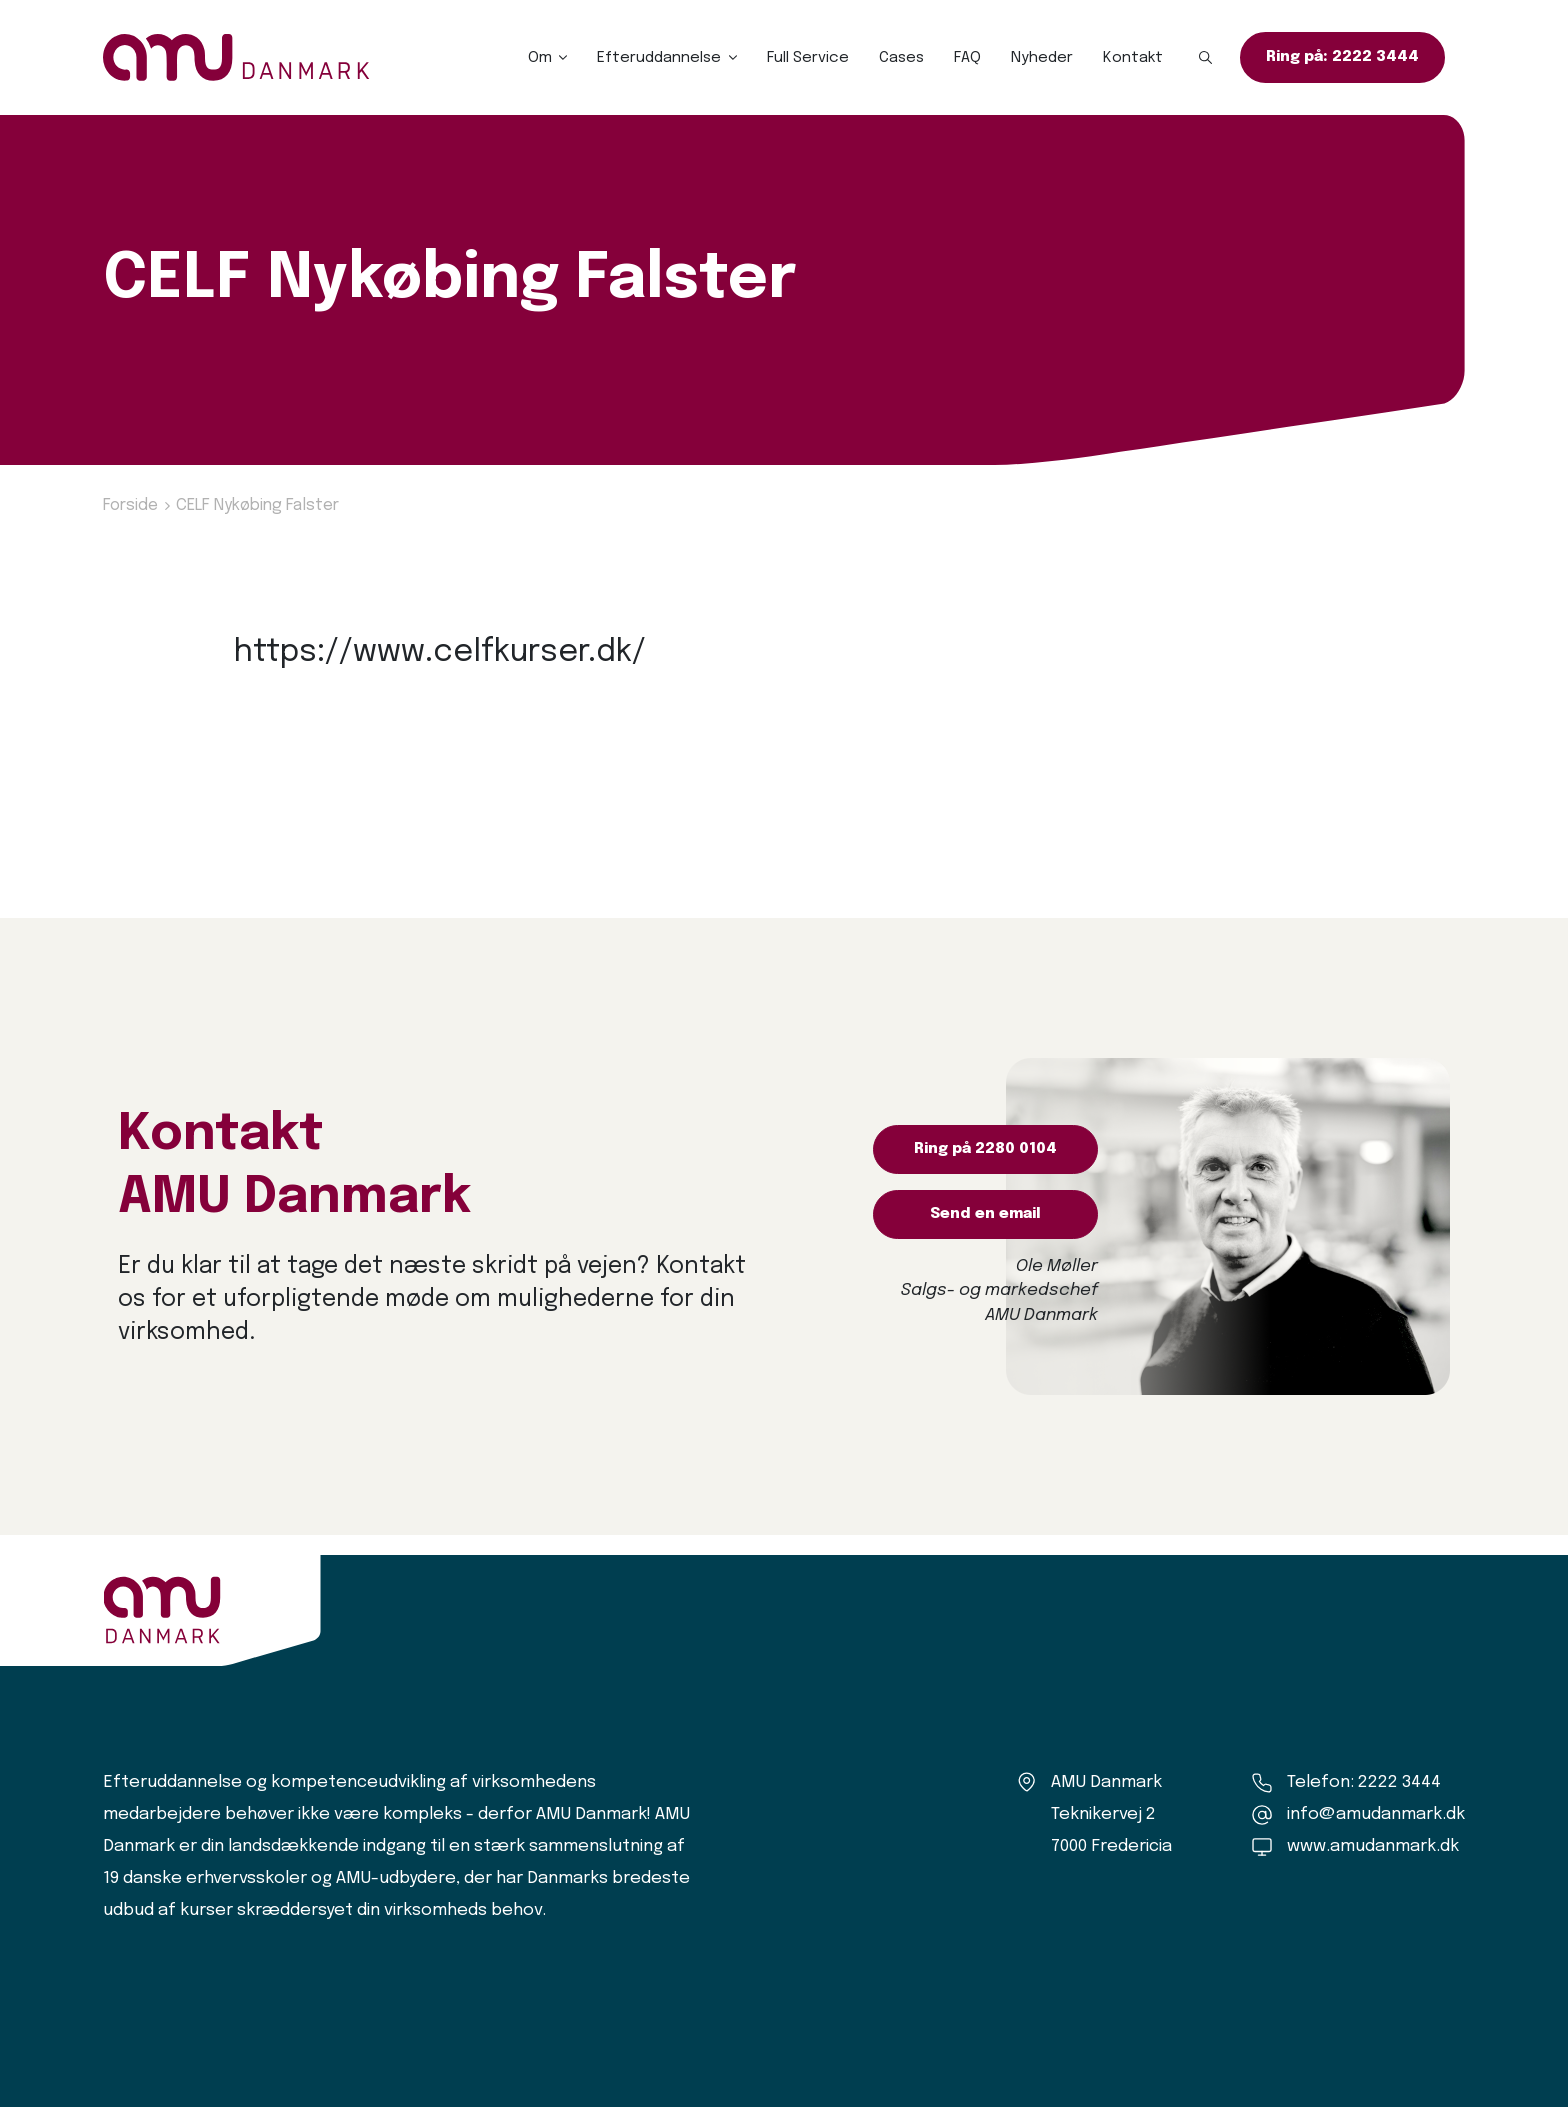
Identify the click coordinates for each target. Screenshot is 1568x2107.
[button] (1206, 58)
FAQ (967, 58)
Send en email (985, 1214)
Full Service (808, 58)
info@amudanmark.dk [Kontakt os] (1376, 1814)
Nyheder (1042, 58)
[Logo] (236, 57)
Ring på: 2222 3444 (1342, 57)
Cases (901, 58)
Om (540, 58)
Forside (130, 505)
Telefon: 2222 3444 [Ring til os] (1364, 1782)
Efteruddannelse (659, 58)
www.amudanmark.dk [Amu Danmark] (1373, 1846)
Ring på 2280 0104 (985, 1149)
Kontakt (1133, 58)
